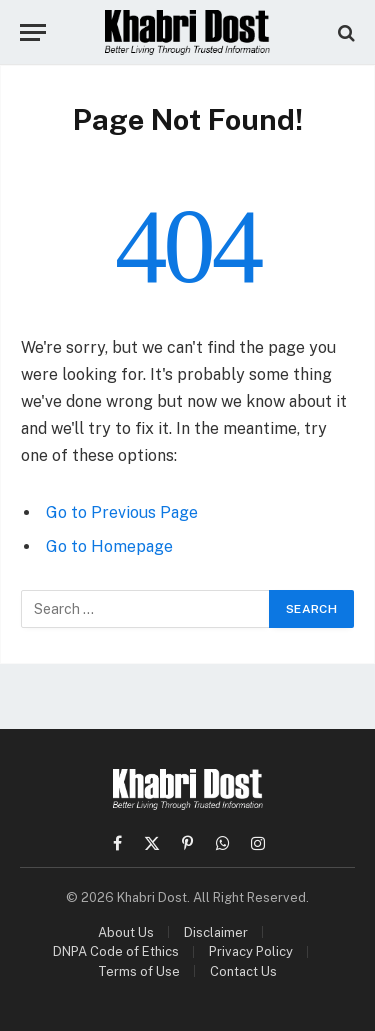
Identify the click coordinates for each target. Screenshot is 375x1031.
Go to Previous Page (122, 512)
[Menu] (33, 32)
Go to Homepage (109, 546)
